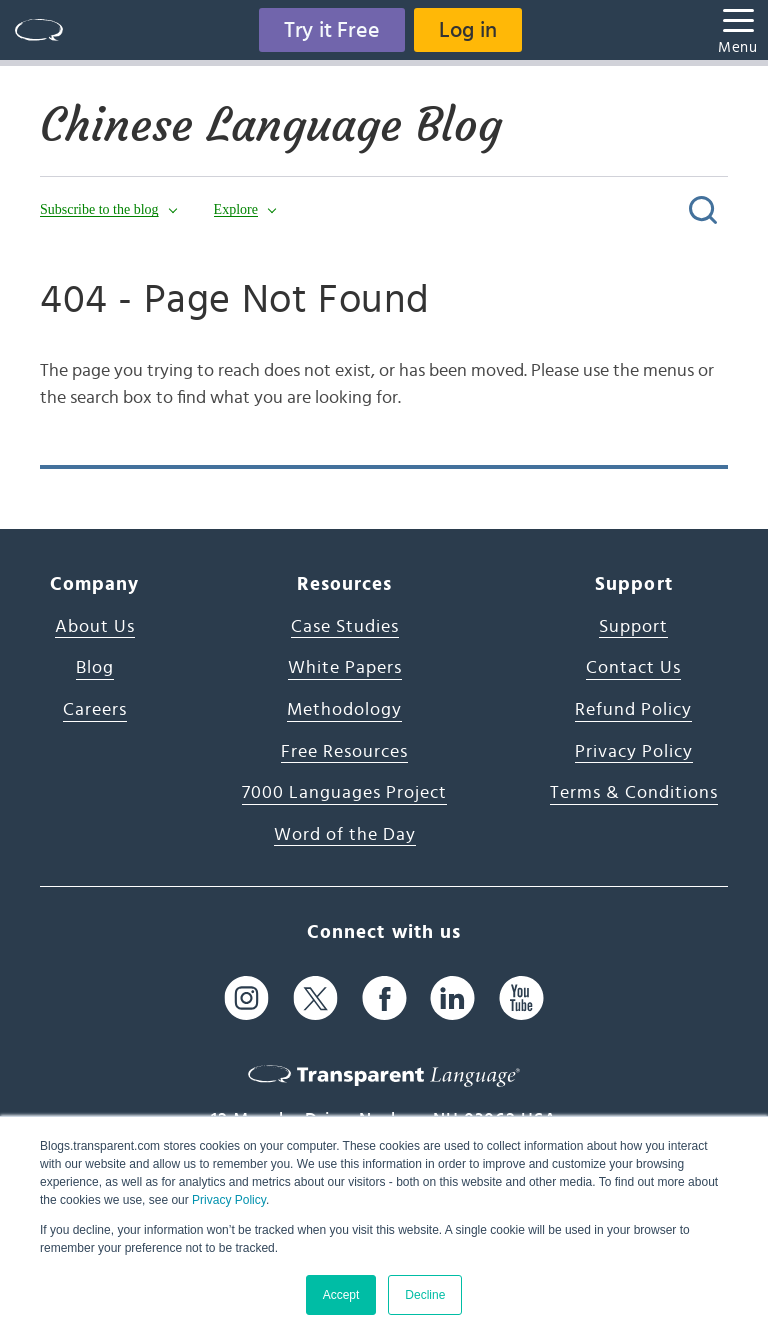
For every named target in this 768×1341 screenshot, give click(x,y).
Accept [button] (341, 1295)
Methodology (344, 710)
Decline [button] (425, 1295)
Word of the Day (345, 835)
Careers (95, 710)
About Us (95, 627)
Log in (468, 30)
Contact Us (633, 668)
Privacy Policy (229, 1200)
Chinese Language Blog (271, 125)
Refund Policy (633, 710)
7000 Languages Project (344, 793)
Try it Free (332, 30)
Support (633, 627)
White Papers (345, 668)
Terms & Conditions (634, 793)
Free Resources (344, 752)
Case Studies (345, 627)
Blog (95, 668)
